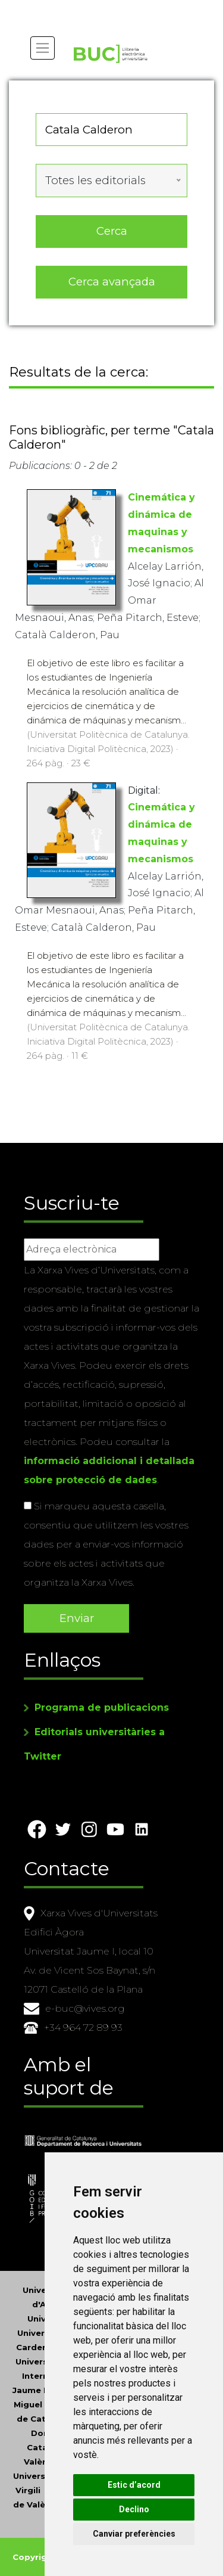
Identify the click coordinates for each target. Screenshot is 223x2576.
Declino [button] (134, 2509)
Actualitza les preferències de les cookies (108, 8)
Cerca (111, 231)
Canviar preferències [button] (134, 2533)
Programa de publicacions (101, 1707)
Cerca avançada (111, 281)
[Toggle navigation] (42, 48)
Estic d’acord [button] (134, 2485)
